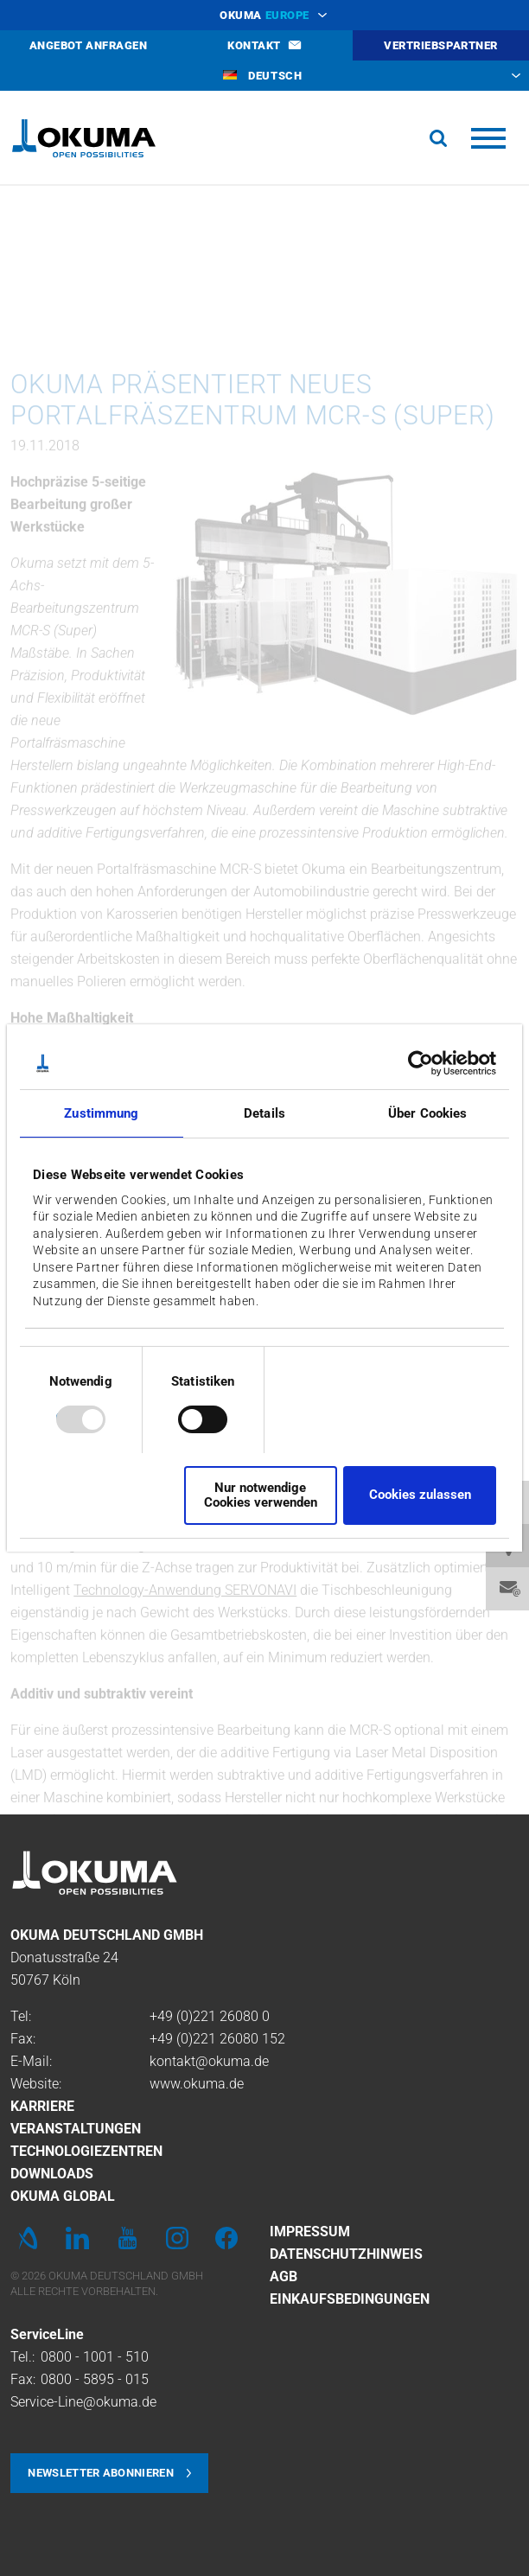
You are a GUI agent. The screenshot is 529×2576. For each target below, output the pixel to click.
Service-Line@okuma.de (83, 2402)
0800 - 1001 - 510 (95, 2357)
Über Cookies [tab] (427, 1113)
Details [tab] (264, 1113)
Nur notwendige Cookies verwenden (260, 1495)
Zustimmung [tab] (101, 1113)
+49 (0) (171, 2016)
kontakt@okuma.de (209, 2061)
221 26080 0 (231, 2016)
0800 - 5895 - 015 (95, 2379)
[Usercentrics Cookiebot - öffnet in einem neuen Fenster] (420, 1063)
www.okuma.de (197, 2083)
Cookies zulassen (420, 1494)
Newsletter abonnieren (101, 2472)
